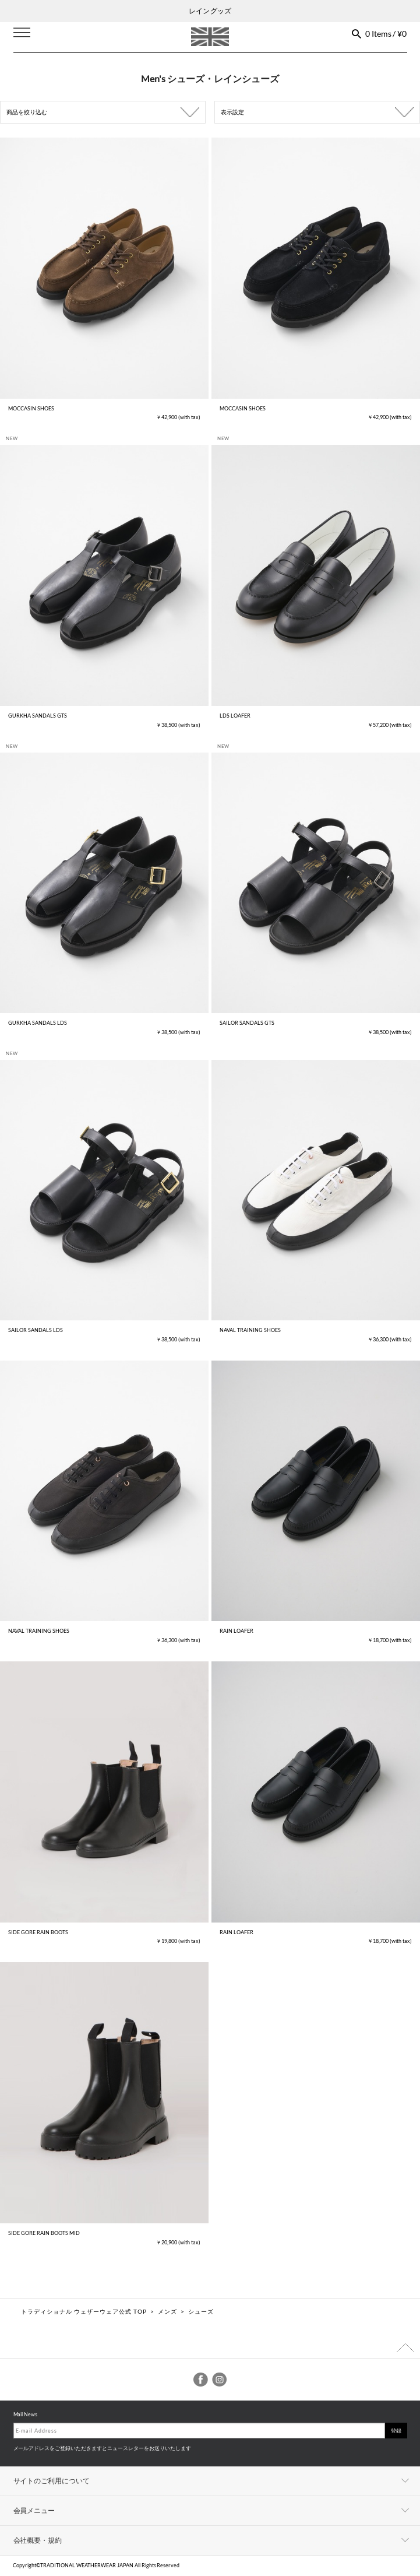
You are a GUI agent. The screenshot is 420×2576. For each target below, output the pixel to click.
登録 (396, 2430)
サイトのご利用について (51, 2480)
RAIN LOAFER (236, 1631)
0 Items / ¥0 (386, 33)
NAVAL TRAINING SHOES (250, 1330)
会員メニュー (34, 2510)
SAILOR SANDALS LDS (35, 1330)
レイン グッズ (210, 10)
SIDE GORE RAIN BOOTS (38, 1932)
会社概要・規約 (37, 2540)
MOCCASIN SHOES (31, 408)
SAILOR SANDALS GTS (247, 1023)
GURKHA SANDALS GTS (37, 715)
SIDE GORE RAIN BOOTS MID (44, 2233)
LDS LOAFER (235, 715)
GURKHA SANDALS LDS (37, 1023)
